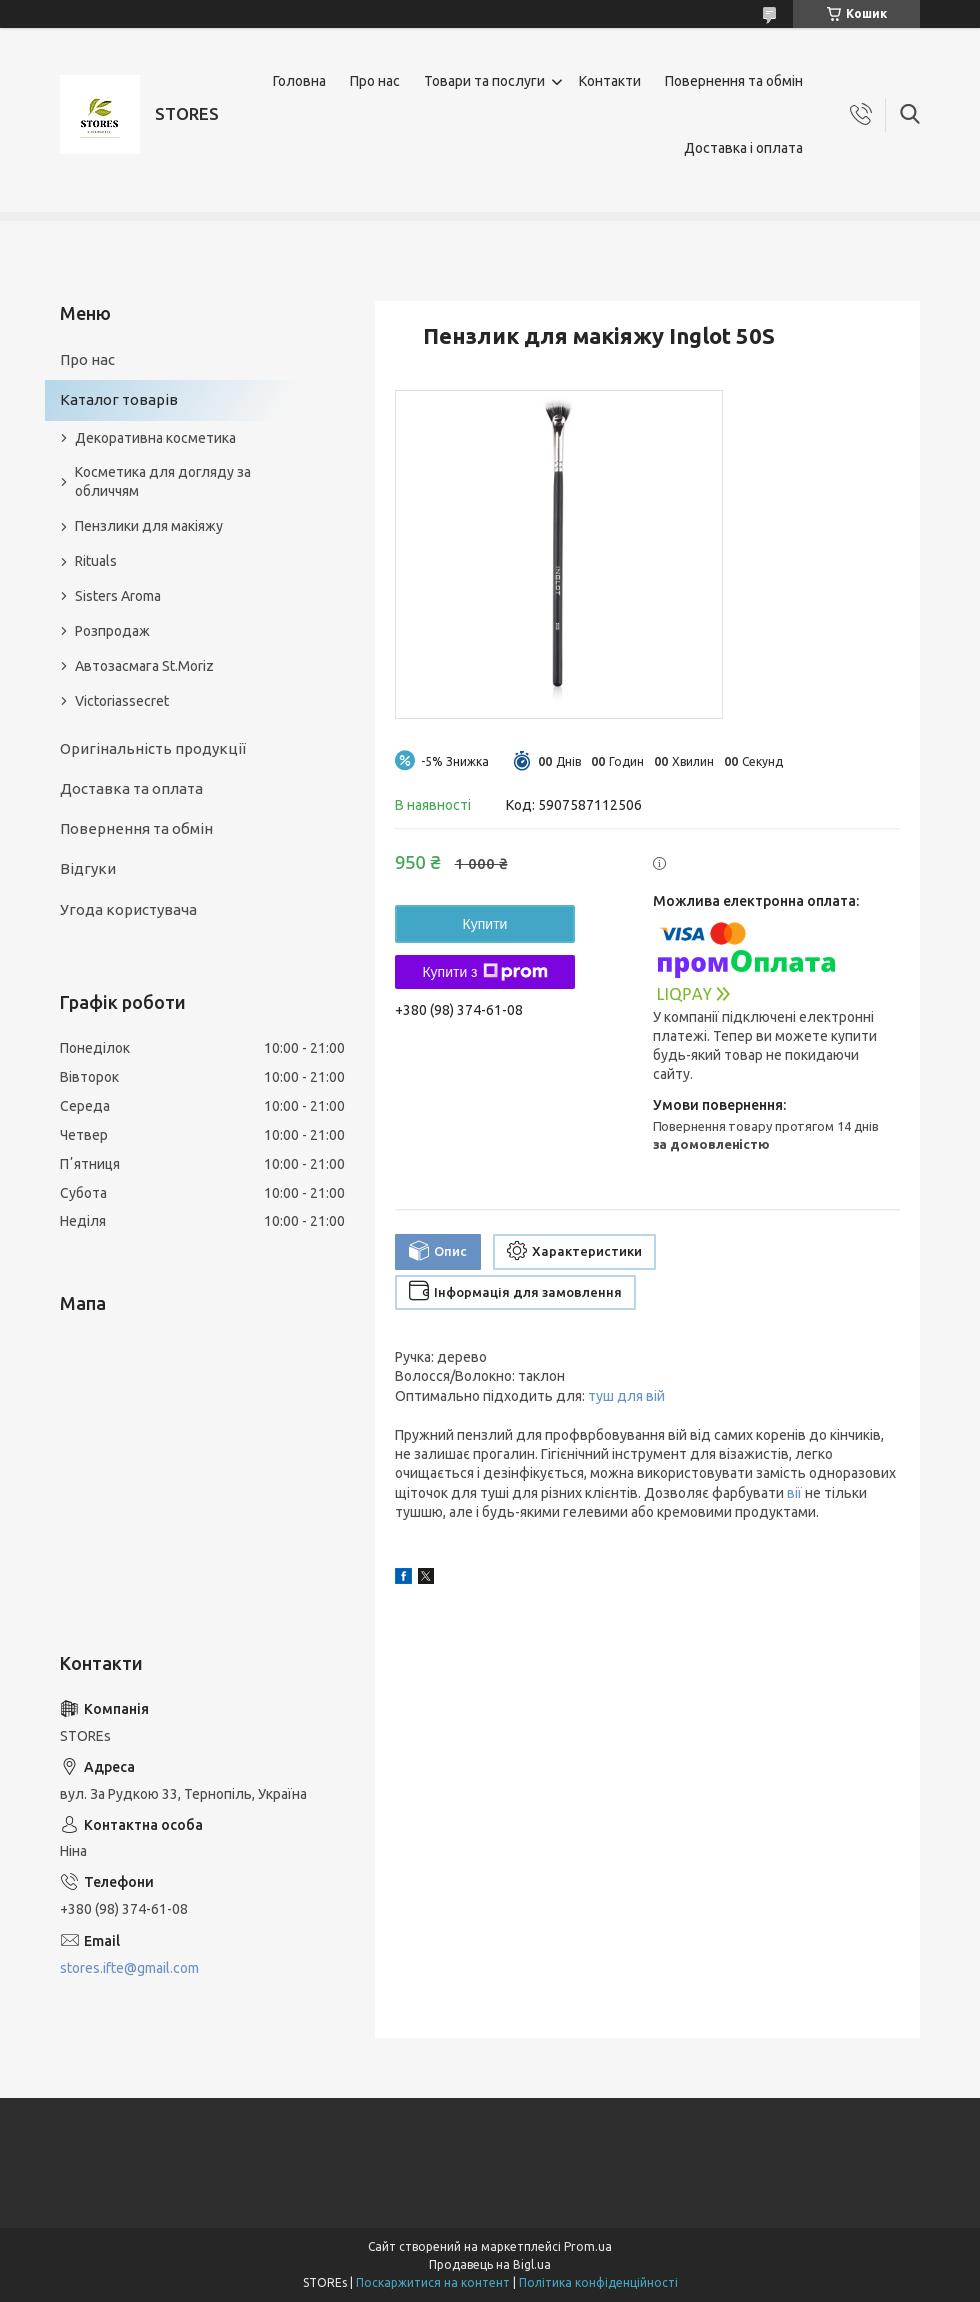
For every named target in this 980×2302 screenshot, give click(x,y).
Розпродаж (112, 631)
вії (794, 1493)
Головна (299, 81)
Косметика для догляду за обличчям (163, 481)
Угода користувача (128, 909)
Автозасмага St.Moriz (144, 666)
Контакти (610, 81)
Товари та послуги (484, 81)
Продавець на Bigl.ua (490, 2264)
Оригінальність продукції (153, 748)
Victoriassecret (122, 701)
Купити (485, 924)
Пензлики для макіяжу (149, 526)
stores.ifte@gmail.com (129, 1968)
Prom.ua (588, 2246)
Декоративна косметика (155, 438)
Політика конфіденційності (598, 2282)
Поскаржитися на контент (433, 2282)
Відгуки (88, 868)
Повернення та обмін (734, 81)
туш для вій (626, 1396)
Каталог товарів (119, 399)
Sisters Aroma (118, 596)
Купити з (484, 972)
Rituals (96, 561)
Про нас (375, 81)
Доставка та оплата (131, 788)
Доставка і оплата (743, 148)
